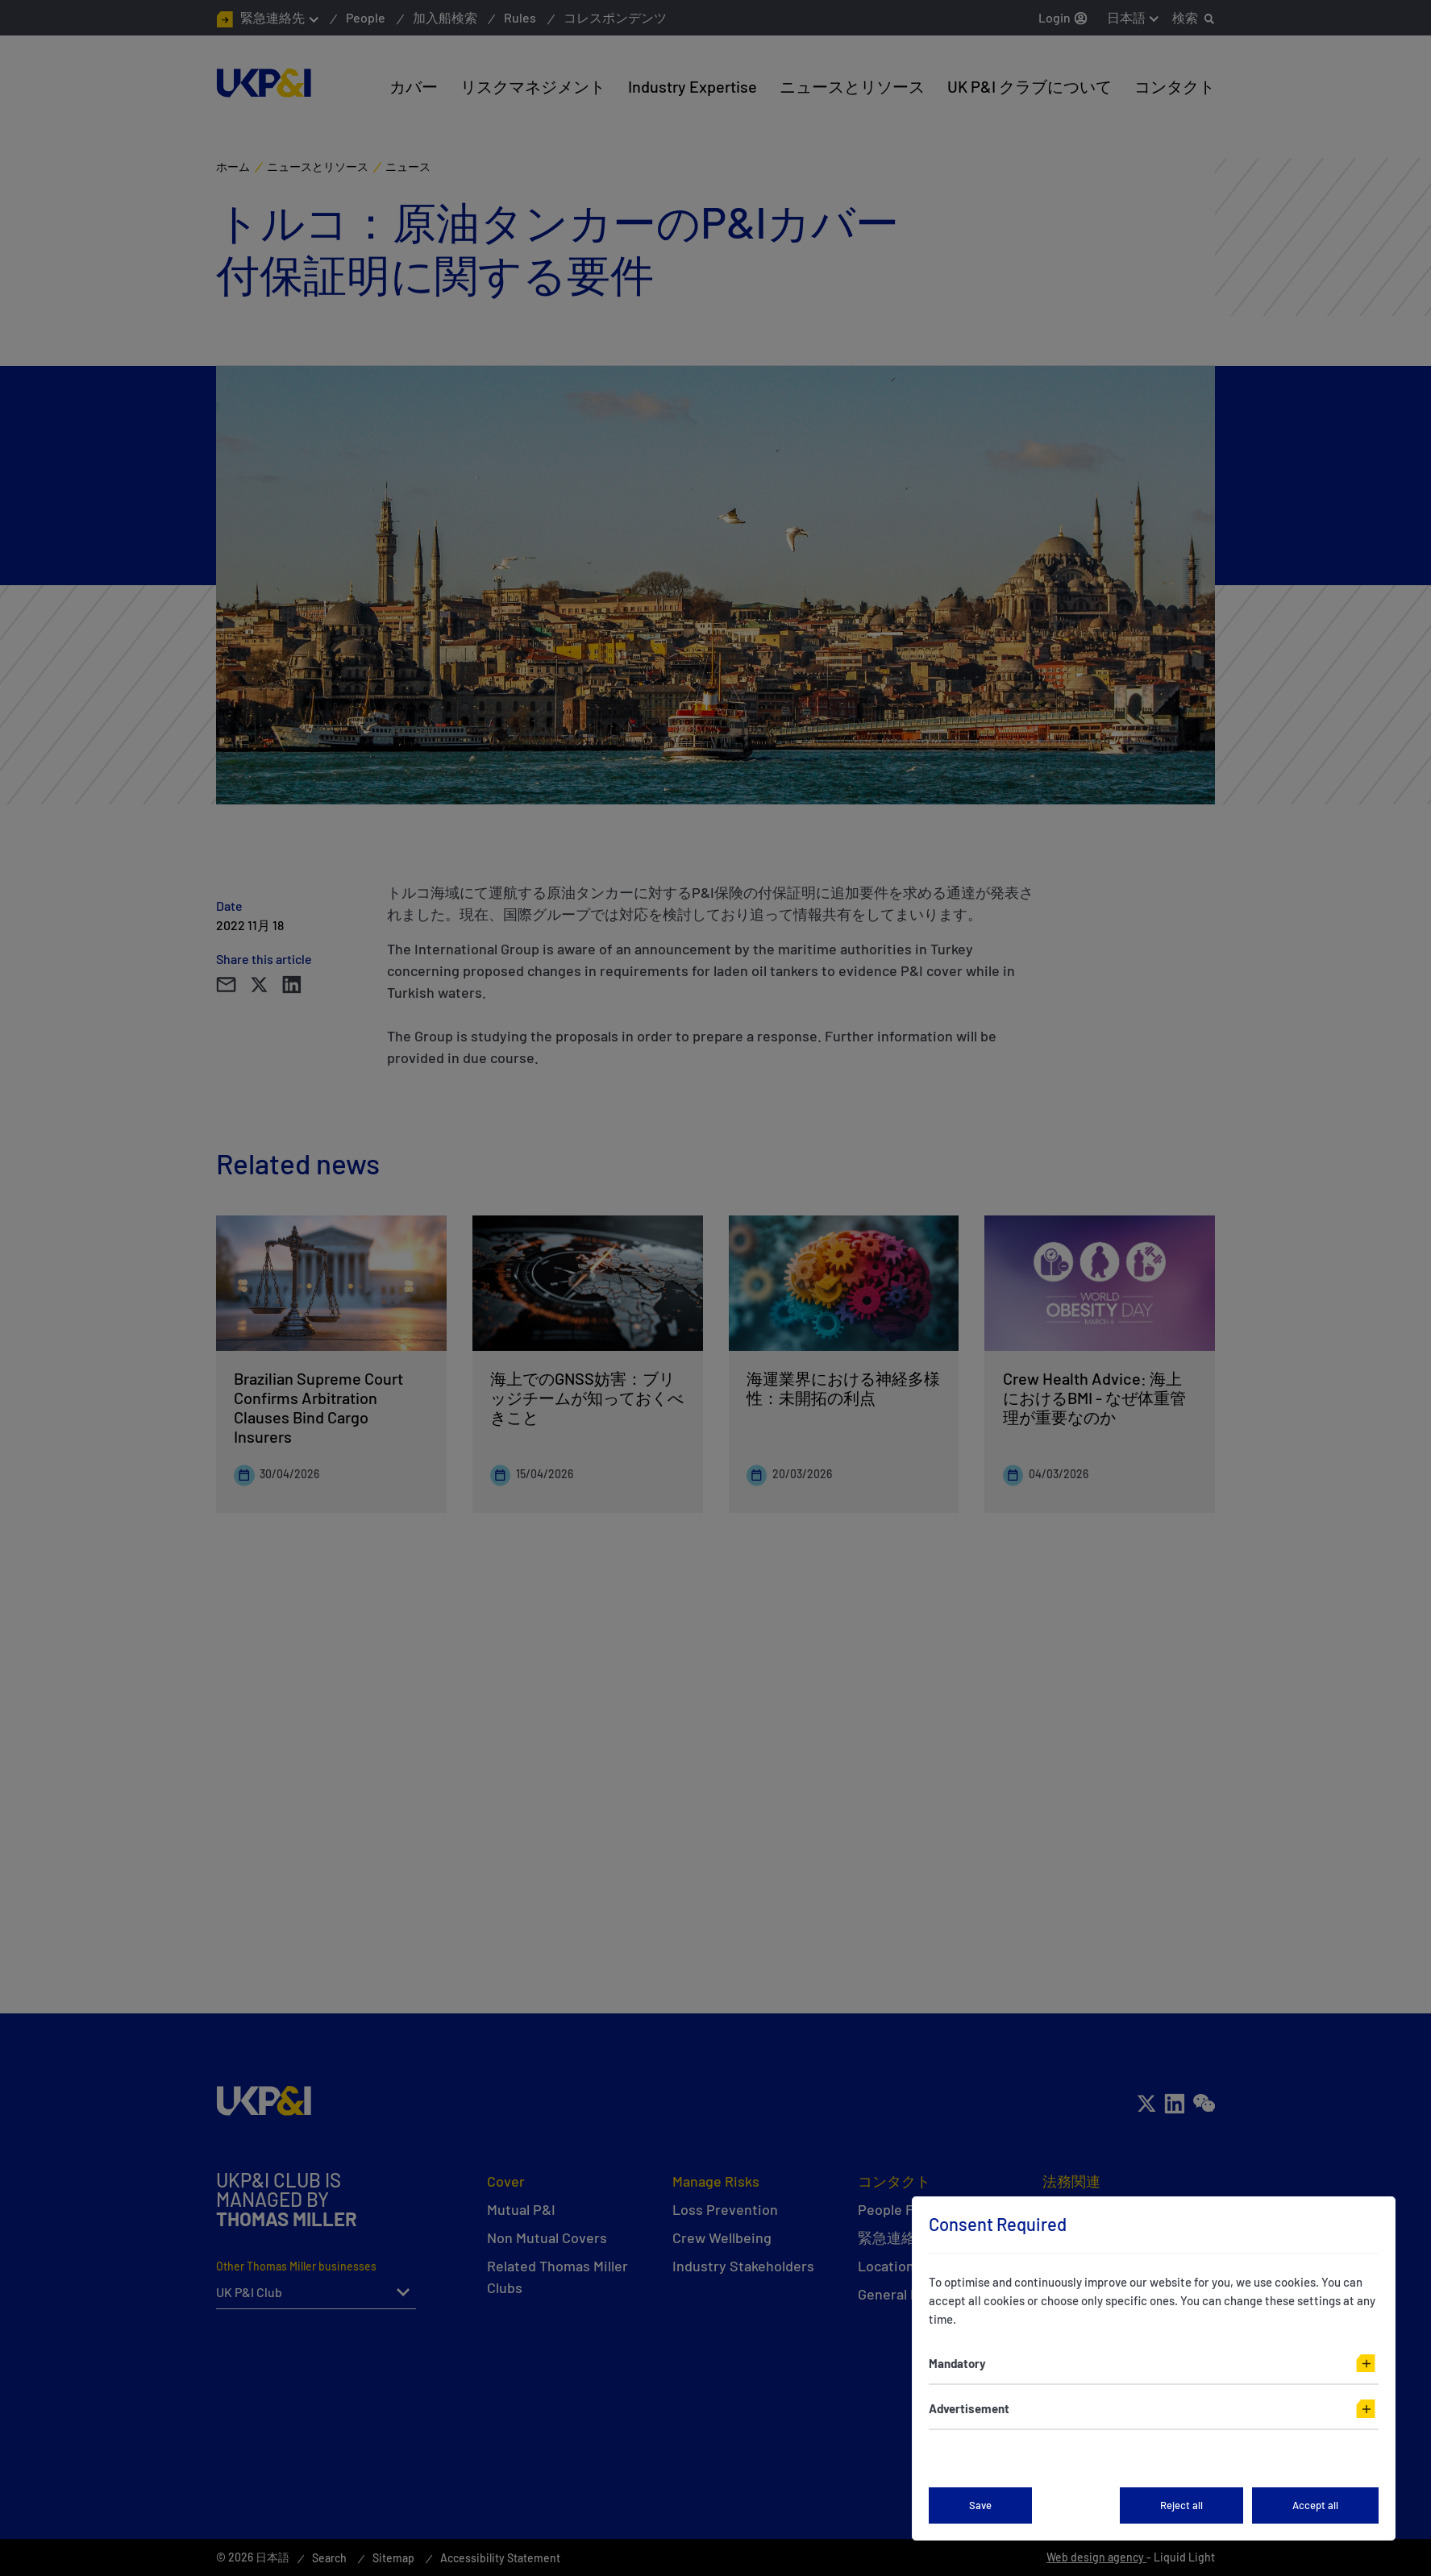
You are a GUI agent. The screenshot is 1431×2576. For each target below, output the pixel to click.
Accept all (1315, 2505)
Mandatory (957, 2363)
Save (980, 2505)
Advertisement (969, 2408)
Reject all (1181, 2505)
